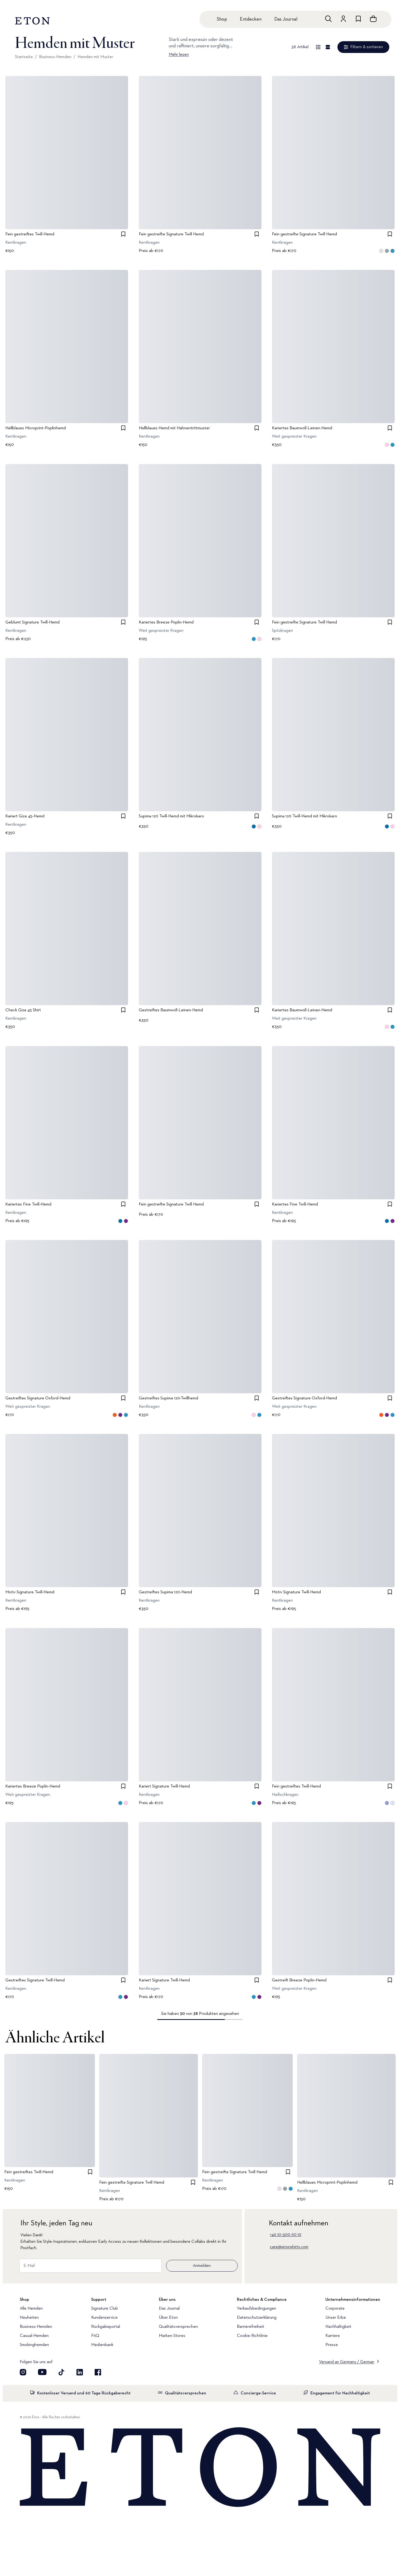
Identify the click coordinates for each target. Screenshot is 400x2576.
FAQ (95, 2336)
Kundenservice (104, 2317)
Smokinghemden (34, 2345)
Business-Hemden (55, 57)
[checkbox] (123, 234)
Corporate (335, 2308)
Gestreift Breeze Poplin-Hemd (299, 1980)
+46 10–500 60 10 (285, 2235)
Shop (222, 19)
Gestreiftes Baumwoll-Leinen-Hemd (171, 1010)
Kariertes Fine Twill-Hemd (28, 1204)
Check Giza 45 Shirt (23, 1010)
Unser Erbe (335, 2317)
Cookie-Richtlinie (252, 2336)
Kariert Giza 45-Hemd (24, 816)
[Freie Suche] (328, 19)
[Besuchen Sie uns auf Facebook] (98, 2372)
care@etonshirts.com (289, 2247)
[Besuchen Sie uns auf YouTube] (42, 2372)
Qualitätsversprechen (178, 2327)
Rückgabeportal (105, 2327)
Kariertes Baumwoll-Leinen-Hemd (302, 428)
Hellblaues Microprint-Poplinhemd (35, 428)
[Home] (200, 2467)
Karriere (332, 2336)
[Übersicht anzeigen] (318, 47)
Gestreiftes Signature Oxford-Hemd (37, 1398)
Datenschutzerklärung (256, 2317)
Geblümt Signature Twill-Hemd (32, 622)
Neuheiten (29, 2317)
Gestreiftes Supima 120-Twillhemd (168, 1398)
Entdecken (250, 19)
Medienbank (102, 2345)
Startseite (24, 57)
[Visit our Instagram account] (23, 2372)
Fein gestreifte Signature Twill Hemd (171, 234)
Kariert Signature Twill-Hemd (164, 1786)
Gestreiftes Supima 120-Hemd (165, 1592)
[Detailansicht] (328, 47)
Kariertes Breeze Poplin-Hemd (166, 622)
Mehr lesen (179, 54)
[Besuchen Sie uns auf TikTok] (61, 2372)
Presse (331, 2345)
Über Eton (168, 2317)
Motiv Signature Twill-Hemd (29, 1592)
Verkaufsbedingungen (256, 2308)
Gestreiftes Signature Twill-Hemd (35, 1980)
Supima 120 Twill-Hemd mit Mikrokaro (171, 816)
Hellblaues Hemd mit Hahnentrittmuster (174, 428)
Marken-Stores (172, 2336)
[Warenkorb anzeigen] (373, 19)
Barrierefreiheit (250, 2327)
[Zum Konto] (343, 19)
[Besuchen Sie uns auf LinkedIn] (79, 2372)
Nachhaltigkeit (338, 2327)
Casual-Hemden (34, 2336)
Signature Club (104, 2308)
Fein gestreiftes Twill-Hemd (29, 234)
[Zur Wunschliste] (358, 19)
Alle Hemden (31, 2308)
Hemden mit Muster (95, 57)
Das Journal (285, 19)
